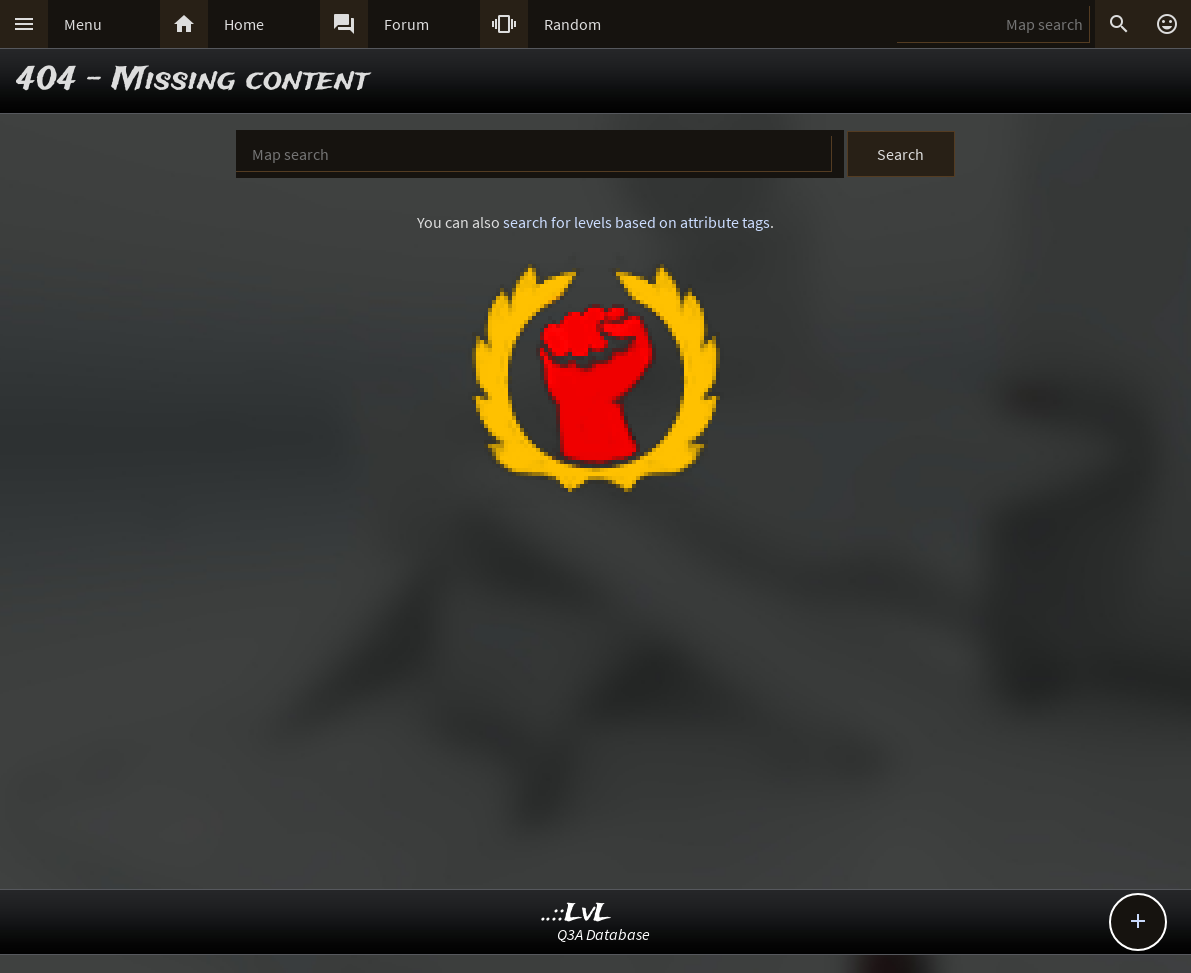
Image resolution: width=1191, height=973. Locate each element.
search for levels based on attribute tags (636, 222)
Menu (83, 24)
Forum (406, 24)
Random (572, 24)
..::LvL (576, 913)
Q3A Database (603, 934)
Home (244, 24)
